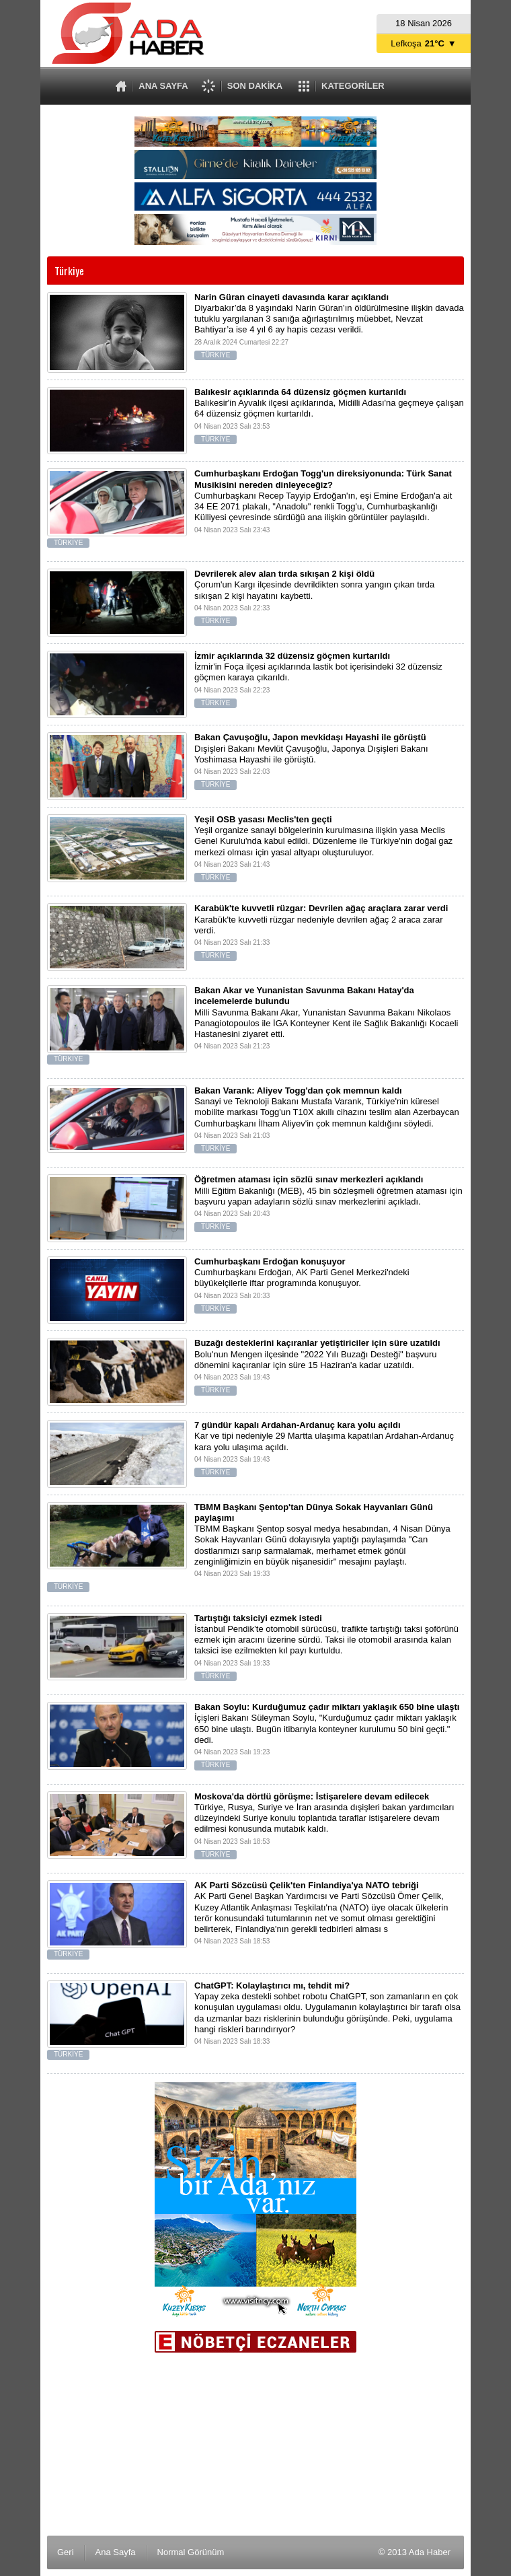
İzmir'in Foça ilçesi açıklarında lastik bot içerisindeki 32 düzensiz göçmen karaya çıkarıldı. (255, 683)
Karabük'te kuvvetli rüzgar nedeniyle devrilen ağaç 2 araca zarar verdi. (255, 935)
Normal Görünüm (191, 2552)
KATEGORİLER (353, 86)
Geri (65, 2552)
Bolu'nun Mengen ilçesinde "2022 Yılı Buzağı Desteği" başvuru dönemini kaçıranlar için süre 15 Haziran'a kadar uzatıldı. (255, 1370)
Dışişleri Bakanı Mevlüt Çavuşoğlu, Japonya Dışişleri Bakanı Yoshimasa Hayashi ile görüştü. (255, 764)
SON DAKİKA (254, 86)
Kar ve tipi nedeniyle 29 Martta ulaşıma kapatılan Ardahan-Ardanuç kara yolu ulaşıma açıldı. (255, 1452)
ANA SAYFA (163, 86)
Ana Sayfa (115, 2552)
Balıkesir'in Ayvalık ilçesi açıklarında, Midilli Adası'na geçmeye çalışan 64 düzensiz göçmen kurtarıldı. (255, 419)
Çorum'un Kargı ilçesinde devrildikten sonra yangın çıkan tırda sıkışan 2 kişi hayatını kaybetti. (255, 601)
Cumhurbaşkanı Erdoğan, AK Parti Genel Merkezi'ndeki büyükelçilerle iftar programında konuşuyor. (255, 1288)
